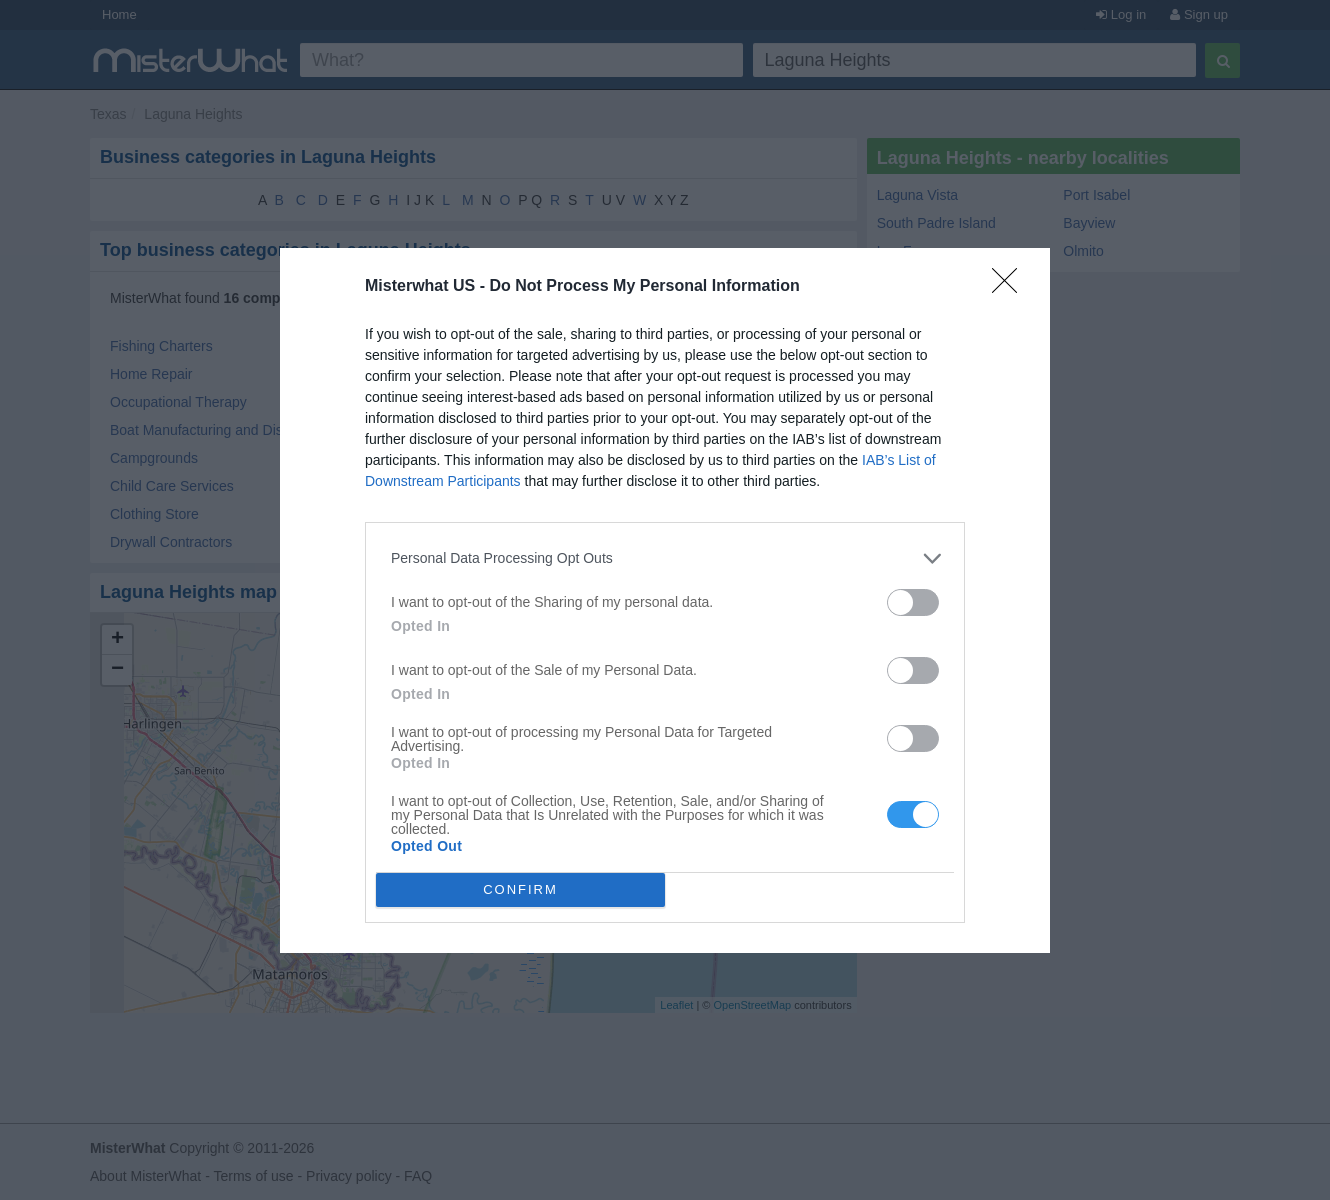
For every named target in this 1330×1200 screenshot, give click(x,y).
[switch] (913, 602)
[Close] (1011, 287)
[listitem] (665, 558)
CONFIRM (520, 888)
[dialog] (665, 600)
